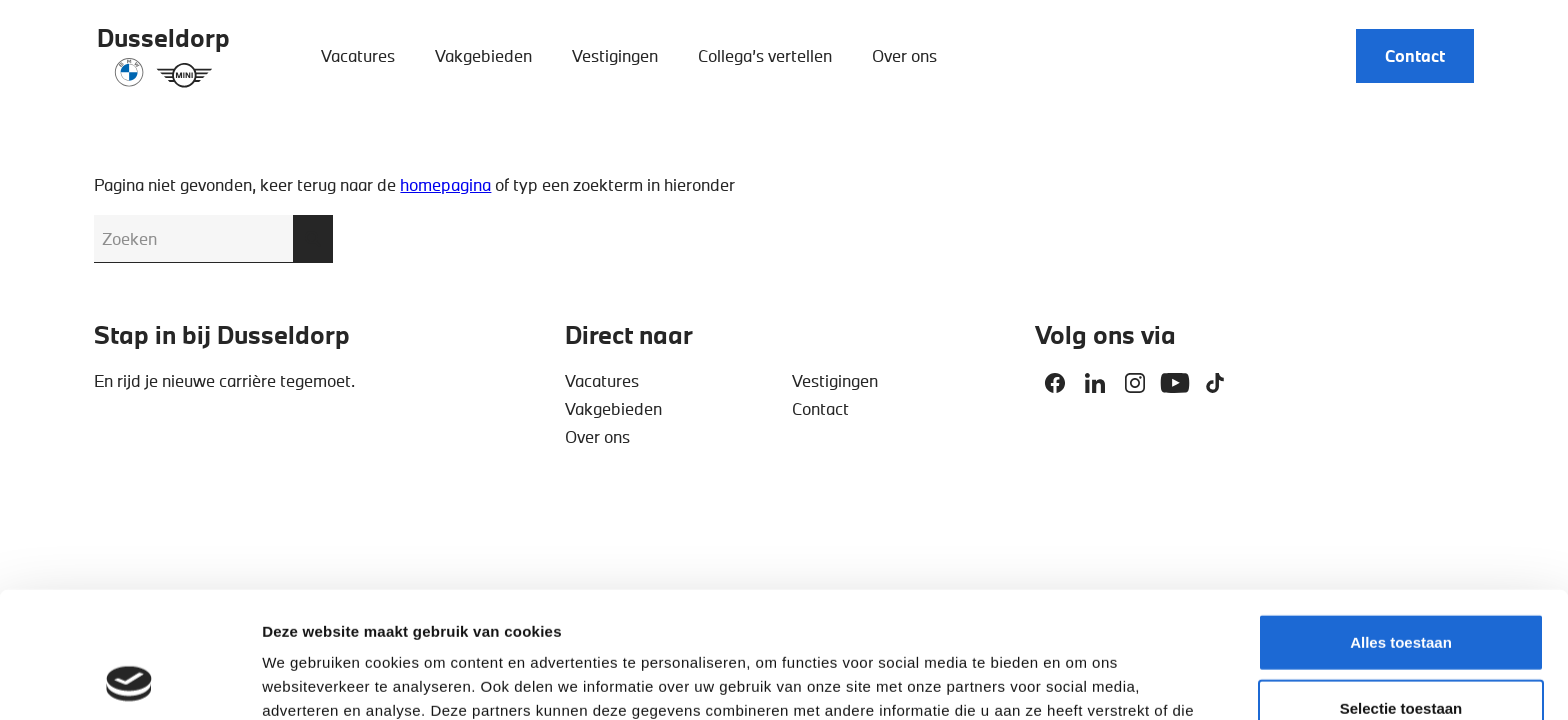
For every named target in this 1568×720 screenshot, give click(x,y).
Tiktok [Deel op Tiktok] (1215, 383)
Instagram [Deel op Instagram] (1135, 383)
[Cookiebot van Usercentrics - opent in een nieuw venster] (129, 681)
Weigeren (1400, 654)
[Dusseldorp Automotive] (163, 56)
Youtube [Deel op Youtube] (1175, 383)
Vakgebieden (483, 55)
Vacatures (358, 55)
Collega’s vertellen (765, 55)
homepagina (445, 184)
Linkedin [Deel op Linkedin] (1095, 383)
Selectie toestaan (1401, 589)
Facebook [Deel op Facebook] (1055, 383)
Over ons (904, 55)
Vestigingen (615, 55)
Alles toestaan (1401, 523)
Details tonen (1080, 680)
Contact (1415, 55)
